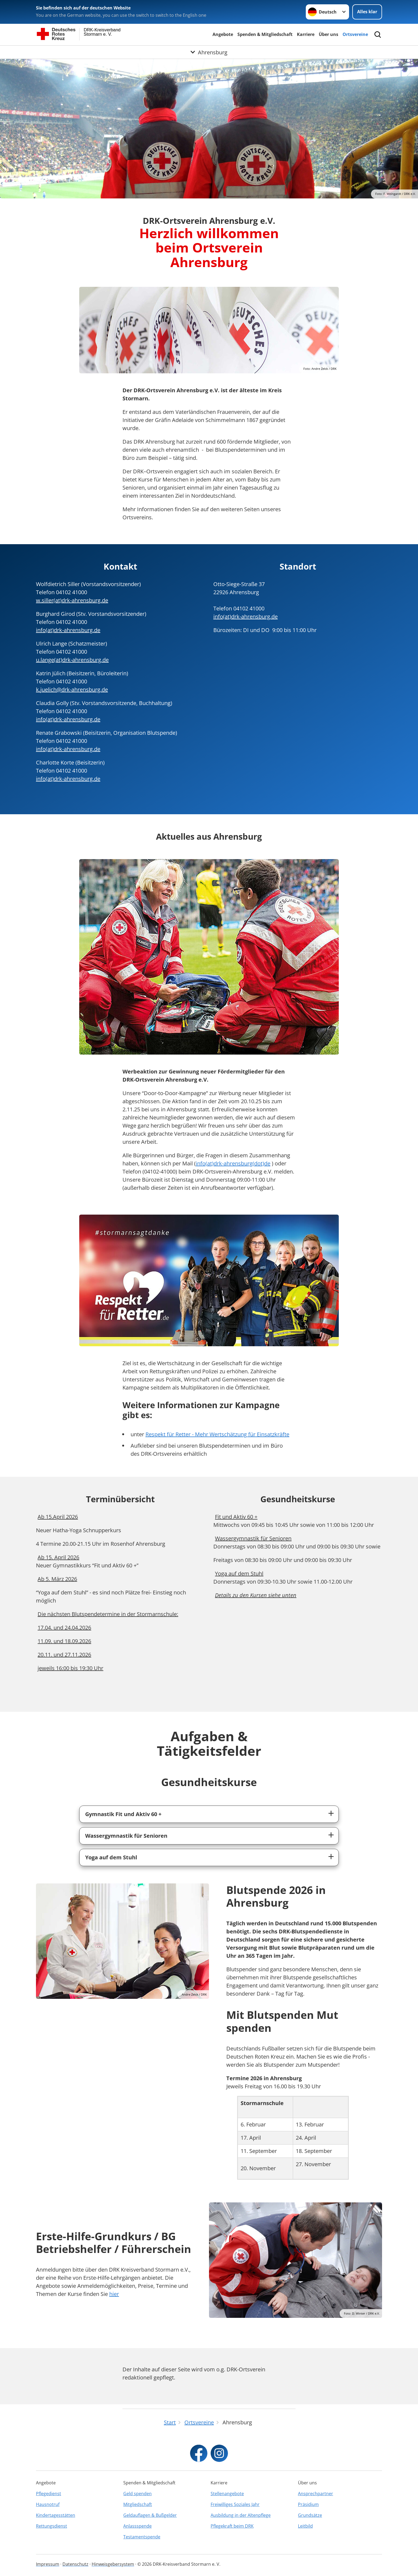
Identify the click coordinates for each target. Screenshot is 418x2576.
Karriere (305, 34)
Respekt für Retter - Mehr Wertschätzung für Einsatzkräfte (217, 1434)
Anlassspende (137, 2526)
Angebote (223, 34)
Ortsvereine (355, 34)
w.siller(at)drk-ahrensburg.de (72, 600)
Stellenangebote (227, 2494)
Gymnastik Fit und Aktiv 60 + (123, 1814)
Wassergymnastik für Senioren (126, 1835)
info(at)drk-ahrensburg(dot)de (233, 1163)
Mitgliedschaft (137, 2504)
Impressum (47, 2564)
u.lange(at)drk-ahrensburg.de (72, 659)
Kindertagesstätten (55, 2515)
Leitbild (305, 2526)
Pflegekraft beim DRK (232, 2526)
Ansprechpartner (315, 2494)
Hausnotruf (47, 2504)
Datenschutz (75, 2564)
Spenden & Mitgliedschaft (265, 34)
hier (114, 2294)
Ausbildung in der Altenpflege (241, 2515)
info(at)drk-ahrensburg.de (68, 630)
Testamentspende (141, 2537)
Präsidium (308, 2504)
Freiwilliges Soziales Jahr (235, 2504)
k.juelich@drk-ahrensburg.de (72, 689)
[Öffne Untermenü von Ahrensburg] (209, 52)
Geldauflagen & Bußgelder (150, 2515)
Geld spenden (137, 2494)
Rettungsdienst (51, 2526)
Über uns (328, 34)
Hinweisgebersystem (113, 2564)
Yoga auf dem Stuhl (111, 1857)
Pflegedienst (48, 2494)
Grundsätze (310, 2515)
